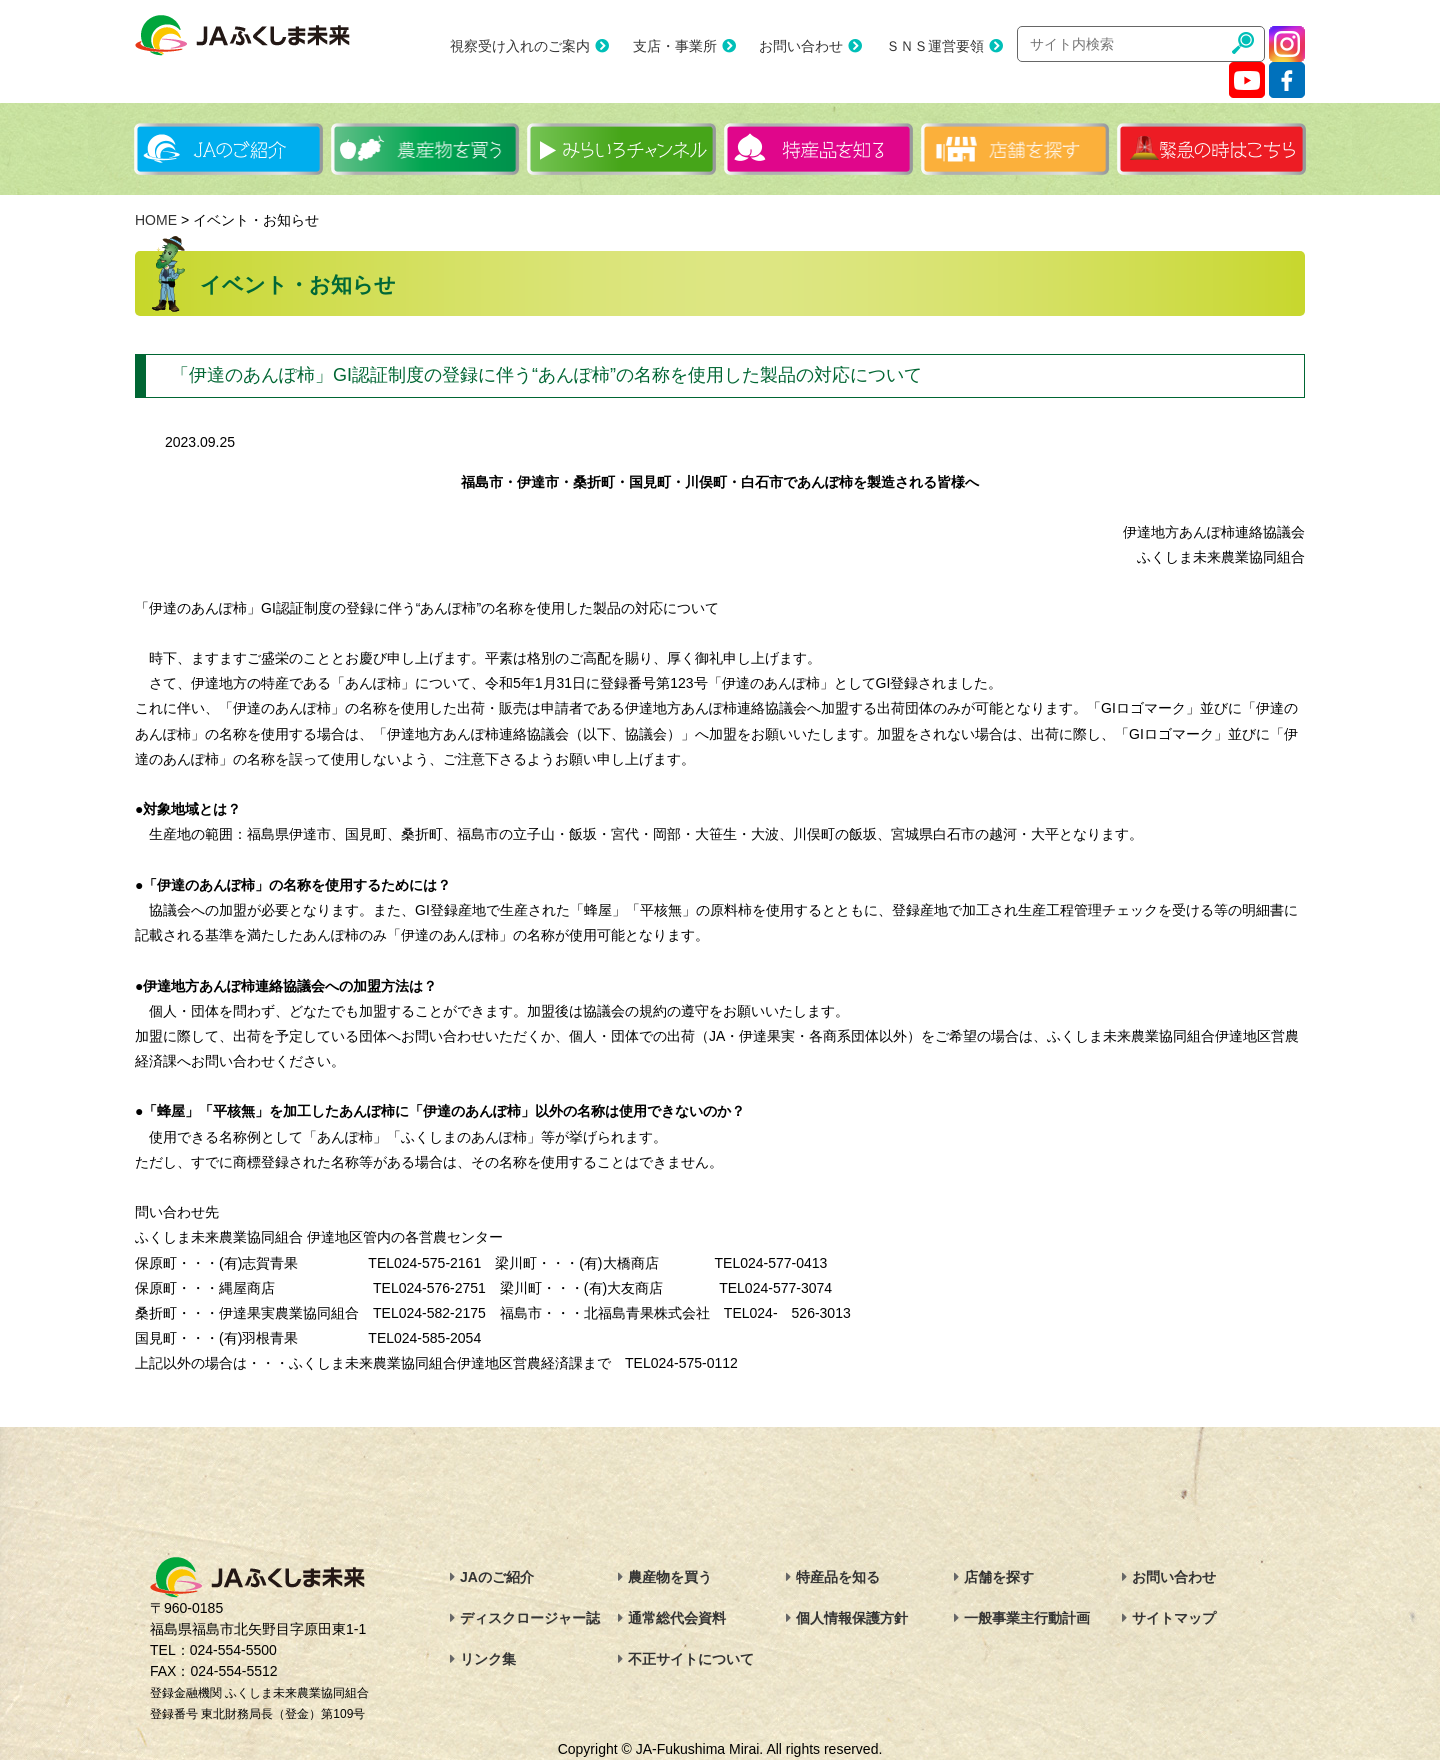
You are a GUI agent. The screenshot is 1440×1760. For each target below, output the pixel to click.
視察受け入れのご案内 (520, 46)
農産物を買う (670, 1577)
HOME (156, 220)
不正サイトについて (691, 1659)
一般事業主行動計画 (1027, 1618)
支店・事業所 (675, 46)
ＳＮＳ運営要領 (935, 46)
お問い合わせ (801, 46)
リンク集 (488, 1659)
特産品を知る (838, 1577)
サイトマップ (1174, 1618)
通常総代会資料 (677, 1618)
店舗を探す (999, 1577)
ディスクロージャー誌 (530, 1618)
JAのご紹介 (497, 1577)
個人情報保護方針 (852, 1618)
